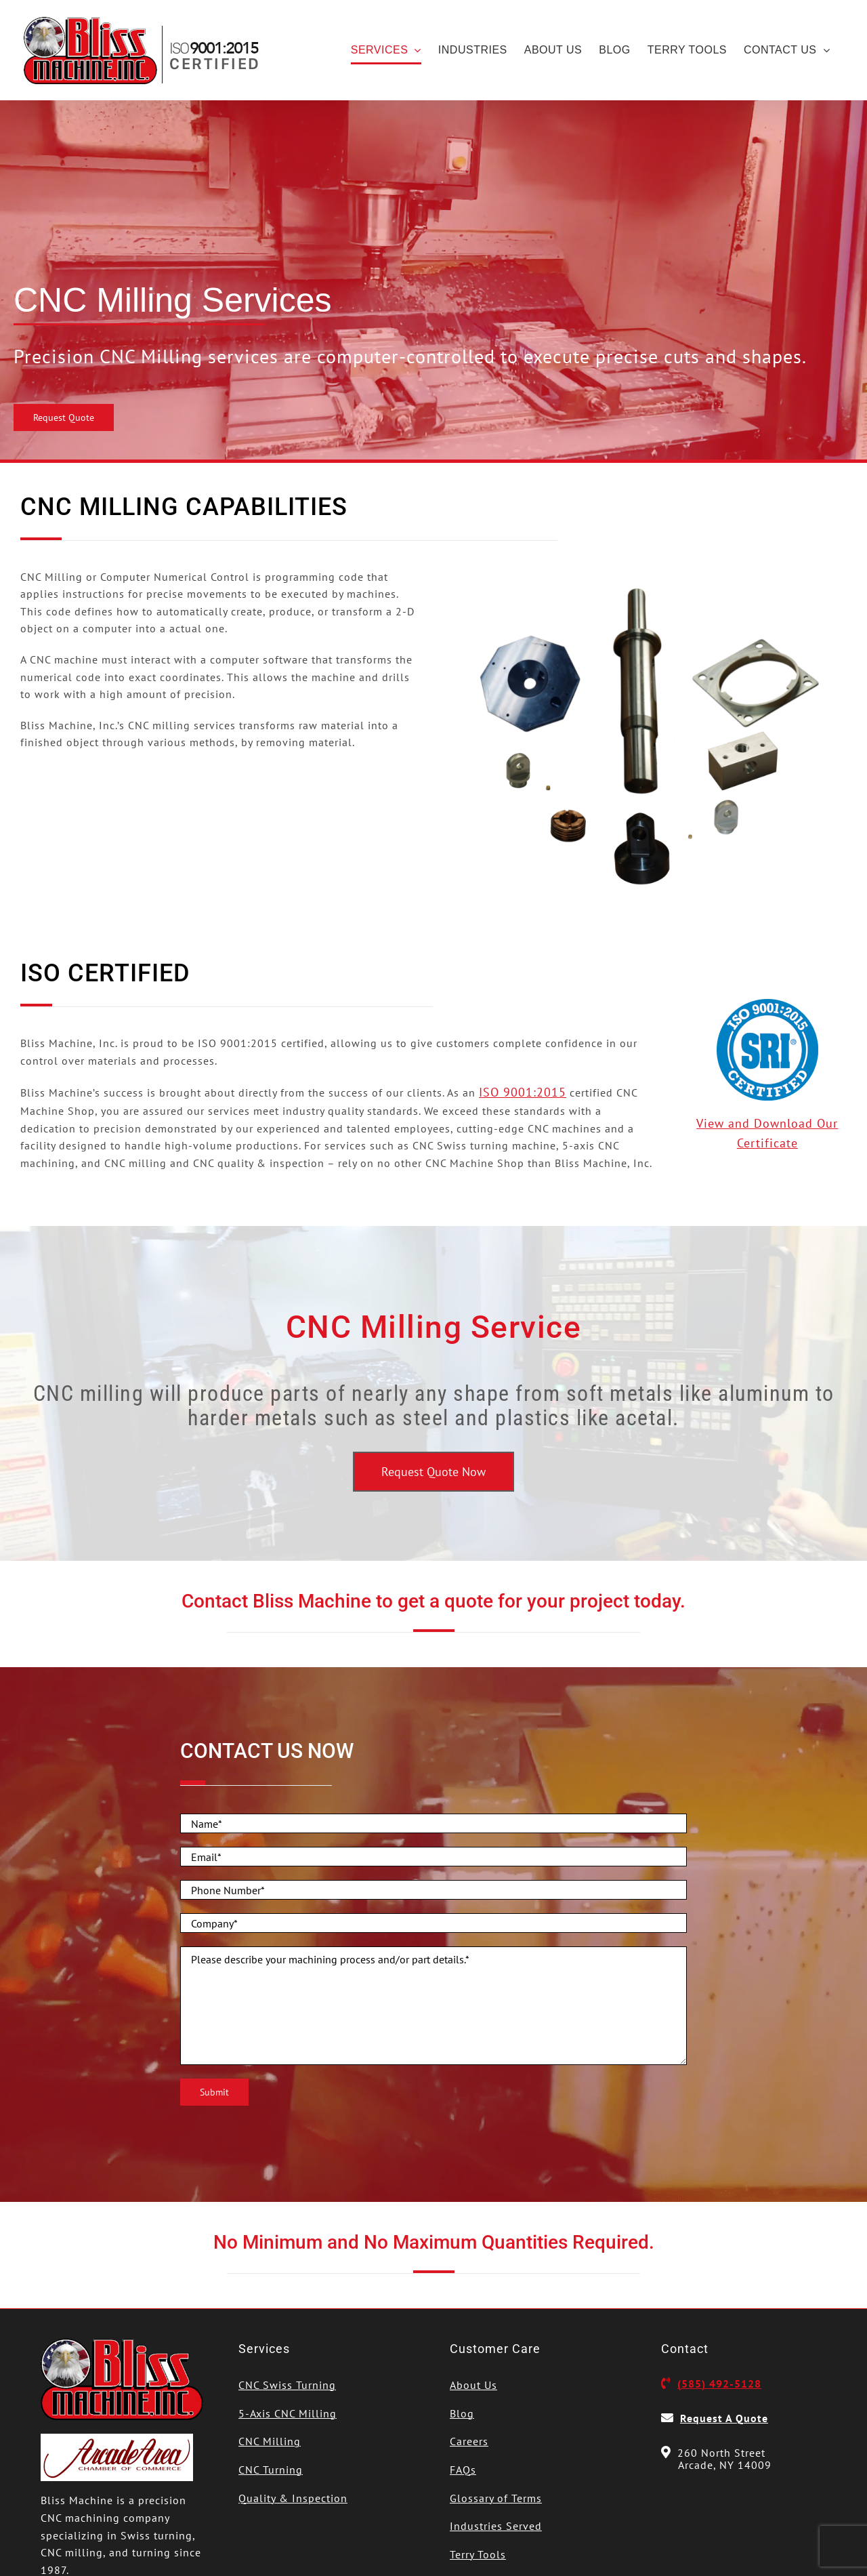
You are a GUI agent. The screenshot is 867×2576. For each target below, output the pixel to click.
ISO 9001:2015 (522, 1092)
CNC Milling (269, 2441)
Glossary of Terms (496, 2498)
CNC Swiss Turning (287, 2385)
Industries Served (496, 2526)
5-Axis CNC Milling (287, 2413)
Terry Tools (478, 2554)
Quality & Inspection (292, 2498)
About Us (473, 2385)
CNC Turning (270, 2469)
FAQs (463, 2469)
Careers (469, 2441)
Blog (462, 2413)
